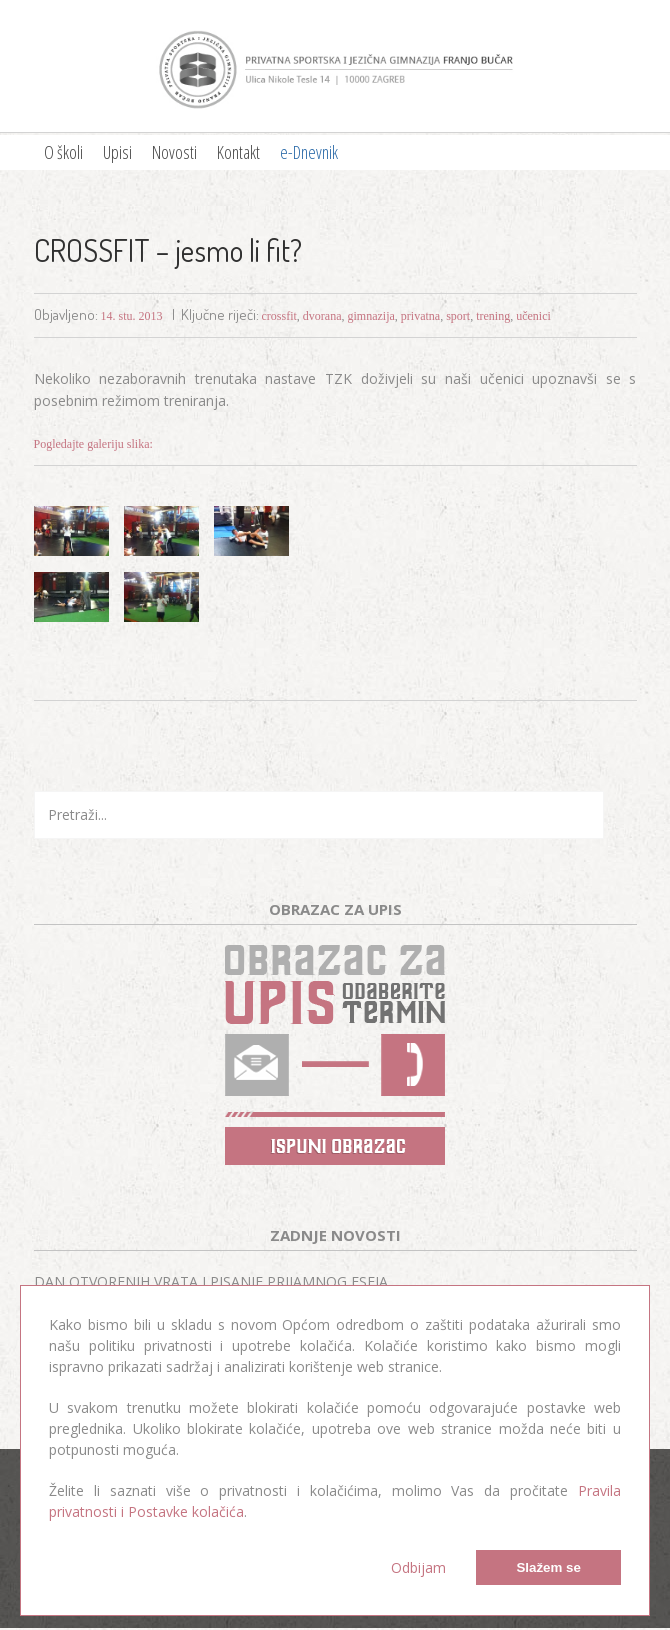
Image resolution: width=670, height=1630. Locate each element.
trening (493, 316)
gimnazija (371, 316)
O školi (63, 152)
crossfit (279, 316)
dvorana (322, 316)
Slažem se (548, 1567)
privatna (420, 316)
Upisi (117, 152)
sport (458, 316)
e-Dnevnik (309, 152)
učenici (533, 316)
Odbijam (418, 1567)
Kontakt (238, 152)
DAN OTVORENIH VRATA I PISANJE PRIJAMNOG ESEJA (211, 1281)
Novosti (174, 152)
